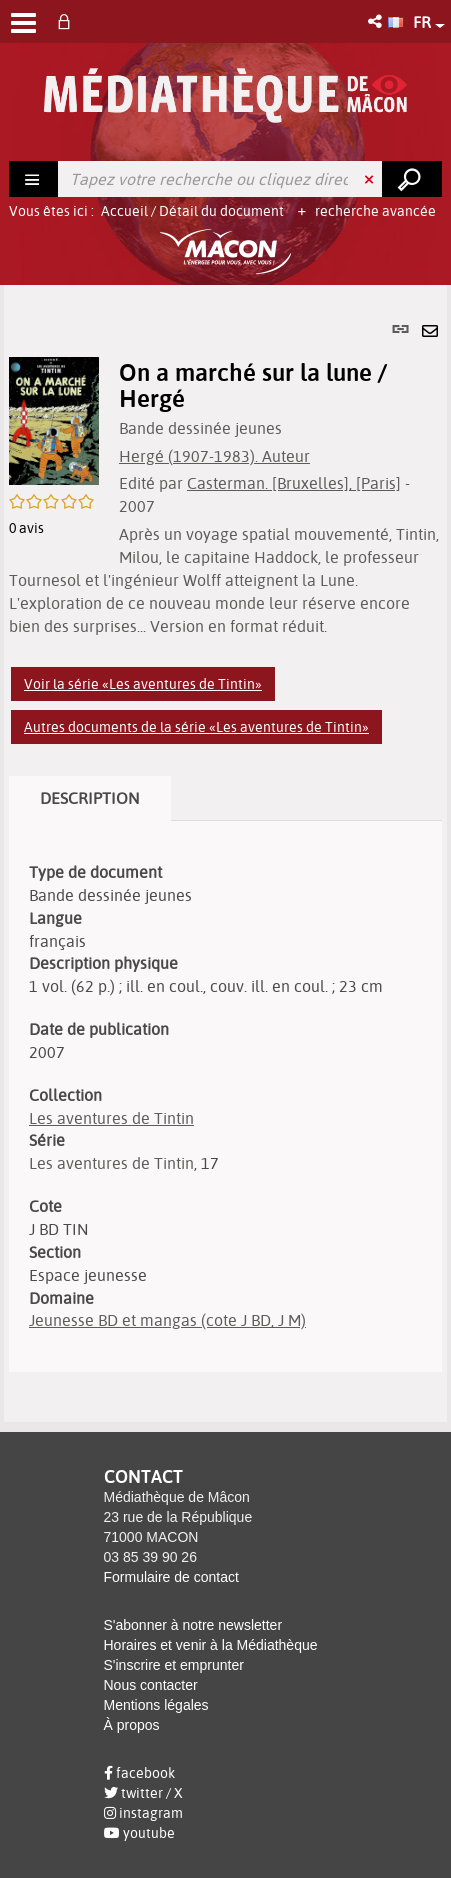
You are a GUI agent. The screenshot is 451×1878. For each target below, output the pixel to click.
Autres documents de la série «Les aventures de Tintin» (196, 727)
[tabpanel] (225, 853)
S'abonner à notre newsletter (193, 1625)
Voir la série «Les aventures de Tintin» (143, 684)
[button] (376, 21)
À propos (132, 1725)
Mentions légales (156, 1705)
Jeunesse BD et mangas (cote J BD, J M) (167, 1320)
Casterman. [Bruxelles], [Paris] (294, 483)
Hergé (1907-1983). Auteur (214, 456)
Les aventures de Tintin (111, 1118)
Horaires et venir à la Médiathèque (211, 1645)
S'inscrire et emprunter (174, 1665)
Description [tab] (90, 798)
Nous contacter (151, 1685)
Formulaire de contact (171, 1577)
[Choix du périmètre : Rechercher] (34, 179)
